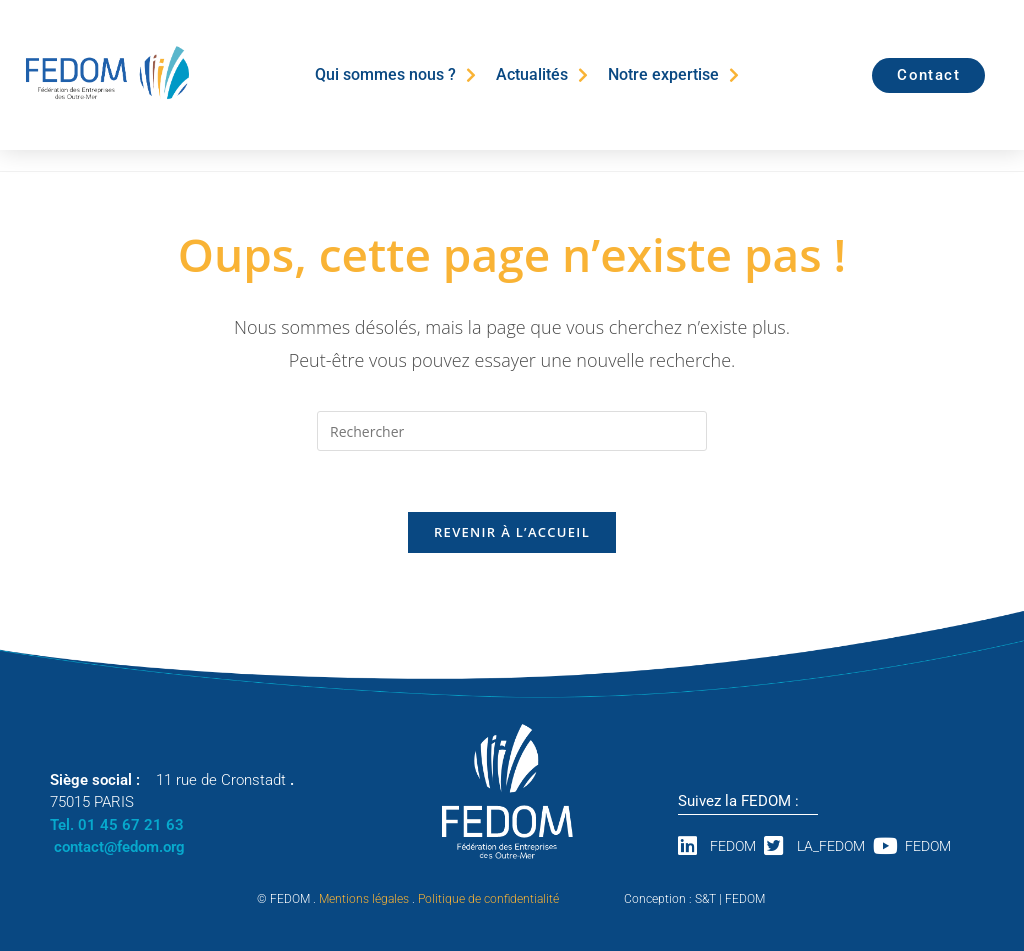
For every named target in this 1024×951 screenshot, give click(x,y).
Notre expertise (673, 75)
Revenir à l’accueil (512, 532)
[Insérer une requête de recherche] (512, 431)
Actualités (542, 75)
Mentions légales (364, 899)
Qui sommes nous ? (395, 75)
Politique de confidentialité (488, 899)
